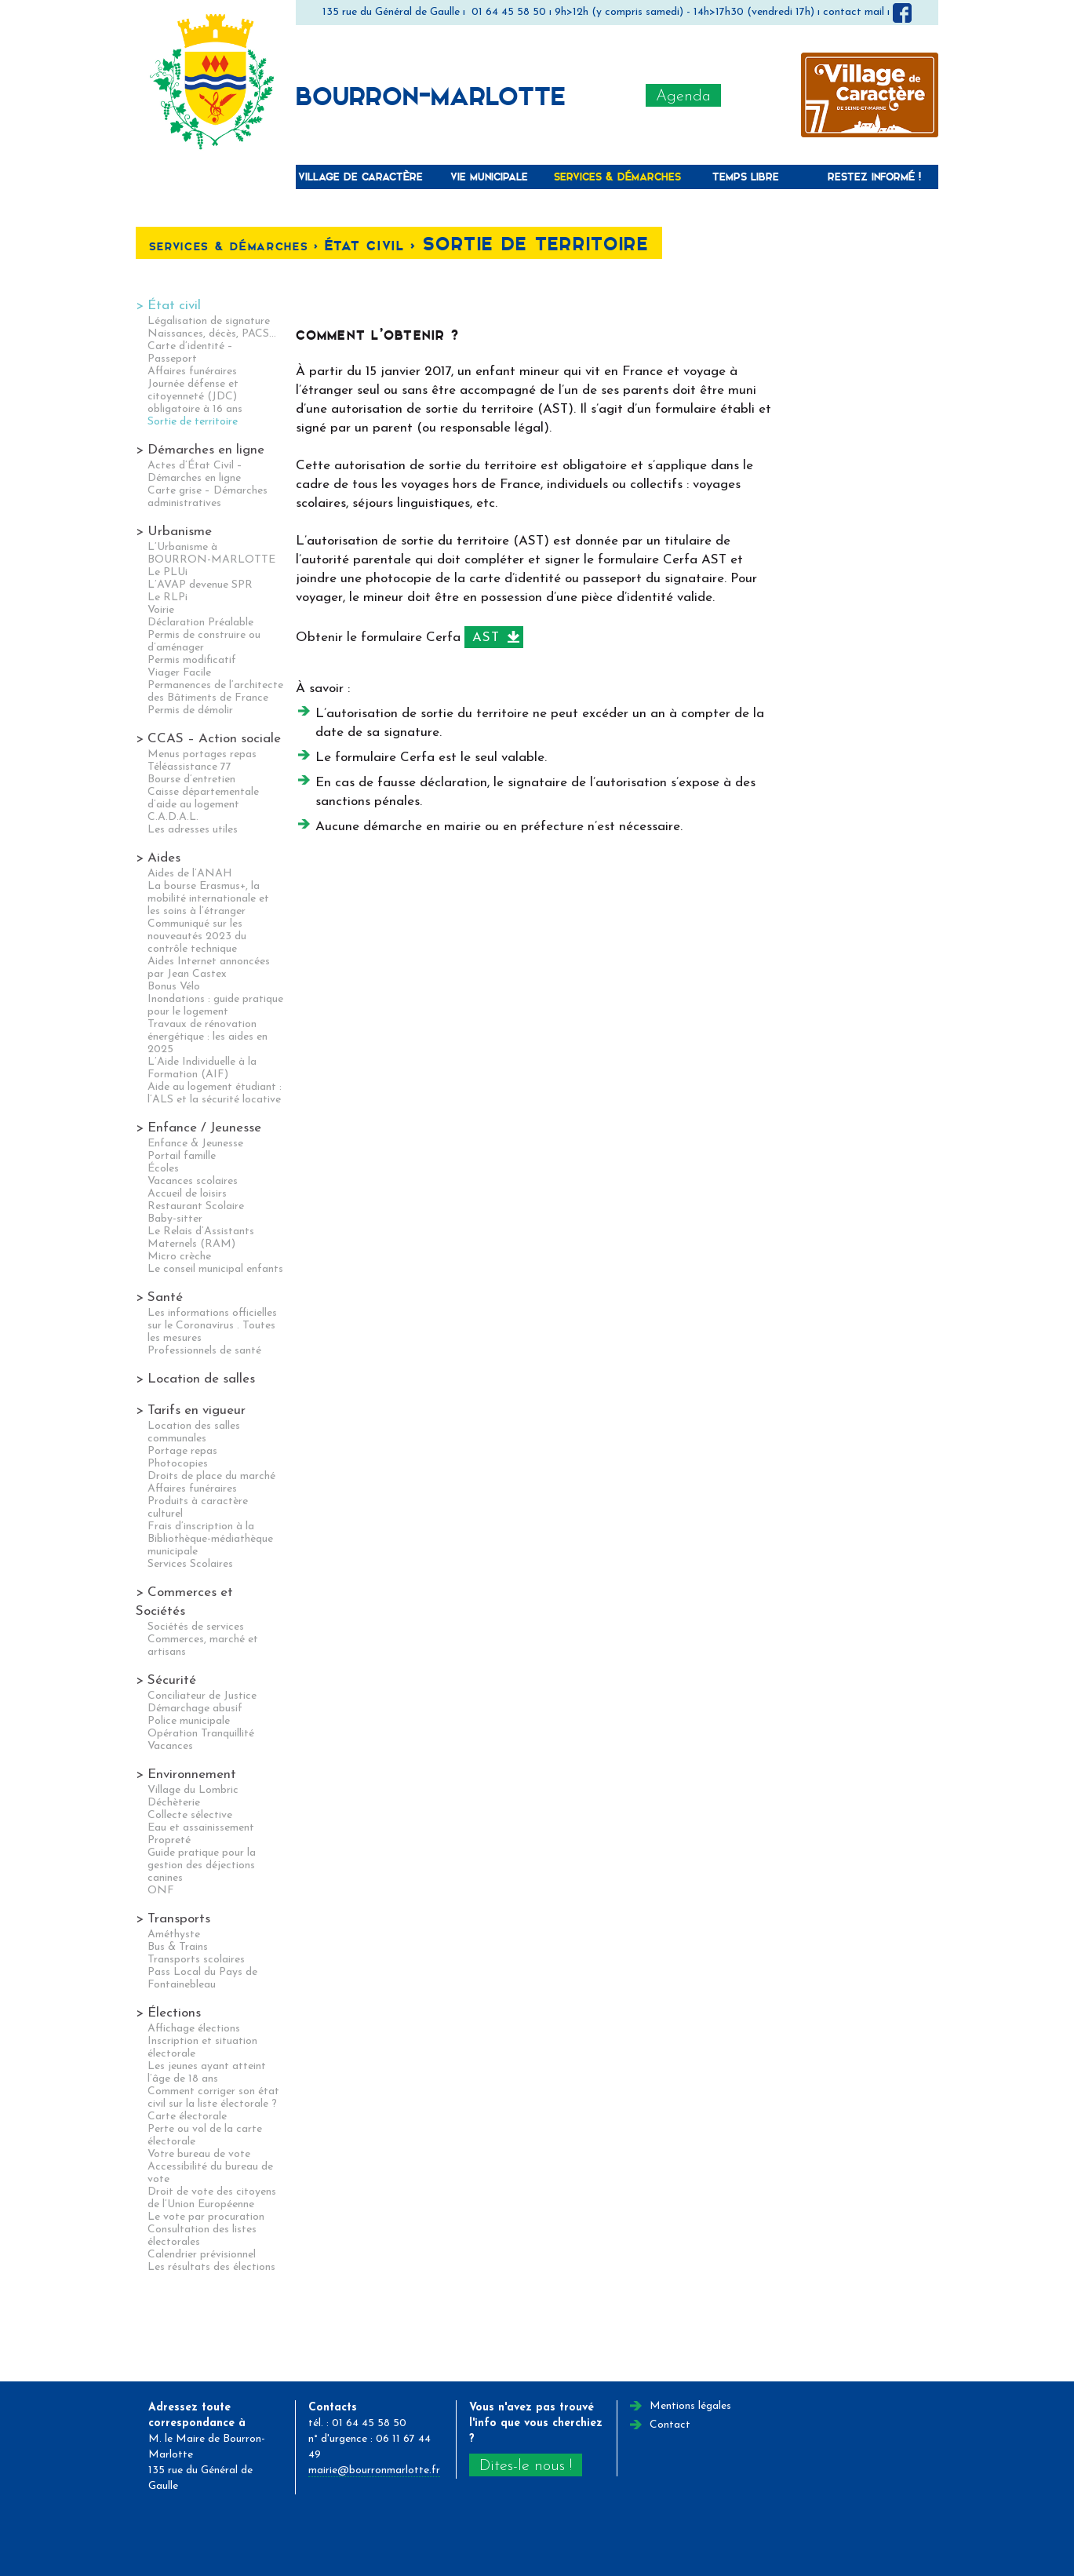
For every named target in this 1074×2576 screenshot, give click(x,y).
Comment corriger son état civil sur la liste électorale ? (213, 2098)
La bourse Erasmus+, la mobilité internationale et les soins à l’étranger (208, 898)
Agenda (683, 96)
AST (486, 637)
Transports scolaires (196, 1960)
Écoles (163, 1169)
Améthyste (173, 1934)
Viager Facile (179, 673)
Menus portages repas (202, 754)
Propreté (169, 1840)
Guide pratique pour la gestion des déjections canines (201, 1865)
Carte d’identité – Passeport (190, 353)
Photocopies (177, 1464)
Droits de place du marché (211, 1476)
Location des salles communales (193, 1432)
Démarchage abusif (194, 1708)
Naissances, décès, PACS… (211, 334)
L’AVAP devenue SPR (200, 585)
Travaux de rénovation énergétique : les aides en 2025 (207, 1036)
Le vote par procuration (205, 2217)
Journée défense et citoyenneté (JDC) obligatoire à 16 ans (194, 396)
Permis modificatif (191, 660)
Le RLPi (167, 597)
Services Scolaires (190, 1564)
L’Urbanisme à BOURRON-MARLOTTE (211, 553)
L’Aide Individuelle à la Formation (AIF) (202, 1068)
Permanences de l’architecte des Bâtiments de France (215, 692)
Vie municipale (489, 176)
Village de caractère (360, 176)
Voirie (160, 610)
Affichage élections (193, 2029)
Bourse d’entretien (191, 779)
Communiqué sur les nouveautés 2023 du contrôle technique (196, 936)
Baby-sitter (174, 1219)
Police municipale (188, 1721)
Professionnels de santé (204, 1351)
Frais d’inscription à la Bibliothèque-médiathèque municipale (210, 1539)
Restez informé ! (874, 176)
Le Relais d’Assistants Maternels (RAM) (200, 1238)
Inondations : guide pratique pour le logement (215, 1005)
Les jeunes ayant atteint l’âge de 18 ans (206, 2072)
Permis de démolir (190, 710)
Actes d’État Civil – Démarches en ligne (194, 472)
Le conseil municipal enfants (215, 1269)
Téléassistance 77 (189, 767)
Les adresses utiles (192, 830)
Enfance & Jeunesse (195, 1144)
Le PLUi (167, 572)
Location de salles (201, 1379)
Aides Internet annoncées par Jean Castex (208, 968)
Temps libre (745, 176)
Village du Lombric (192, 1790)
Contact (670, 2425)
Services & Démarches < (237, 246)
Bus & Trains (177, 1947)
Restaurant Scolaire (195, 1206)
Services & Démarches (617, 176)
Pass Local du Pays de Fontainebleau (202, 1978)
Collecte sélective (189, 1815)
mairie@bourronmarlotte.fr (374, 2470)
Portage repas (182, 1451)
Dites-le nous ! (525, 2466)
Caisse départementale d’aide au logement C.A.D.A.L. (203, 804)
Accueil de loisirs (187, 1194)
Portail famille (181, 1156)
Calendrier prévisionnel (201, 2255)
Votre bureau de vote (198, 2154)
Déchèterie (173, 1803)
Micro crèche (179, 1256)
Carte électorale (187, 2116)
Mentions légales (690, 2406)
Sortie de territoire (192, 422)
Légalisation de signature (208, 321)
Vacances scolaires (192, 1181)
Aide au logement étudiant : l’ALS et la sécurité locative (214, 1093)
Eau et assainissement (200, 1828)
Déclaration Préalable (200, 623)
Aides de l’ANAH (189, 874)
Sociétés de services (195, 1627)
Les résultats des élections (211, 2267)
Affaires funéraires (192, 371)
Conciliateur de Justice (202, 1696)
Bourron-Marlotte (431, 95)
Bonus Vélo (173, 987)
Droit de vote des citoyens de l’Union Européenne (211, 2198)
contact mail (853, 12)
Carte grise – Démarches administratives (207, 497)
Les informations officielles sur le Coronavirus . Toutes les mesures (212, 1325)
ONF (160, 1890)
